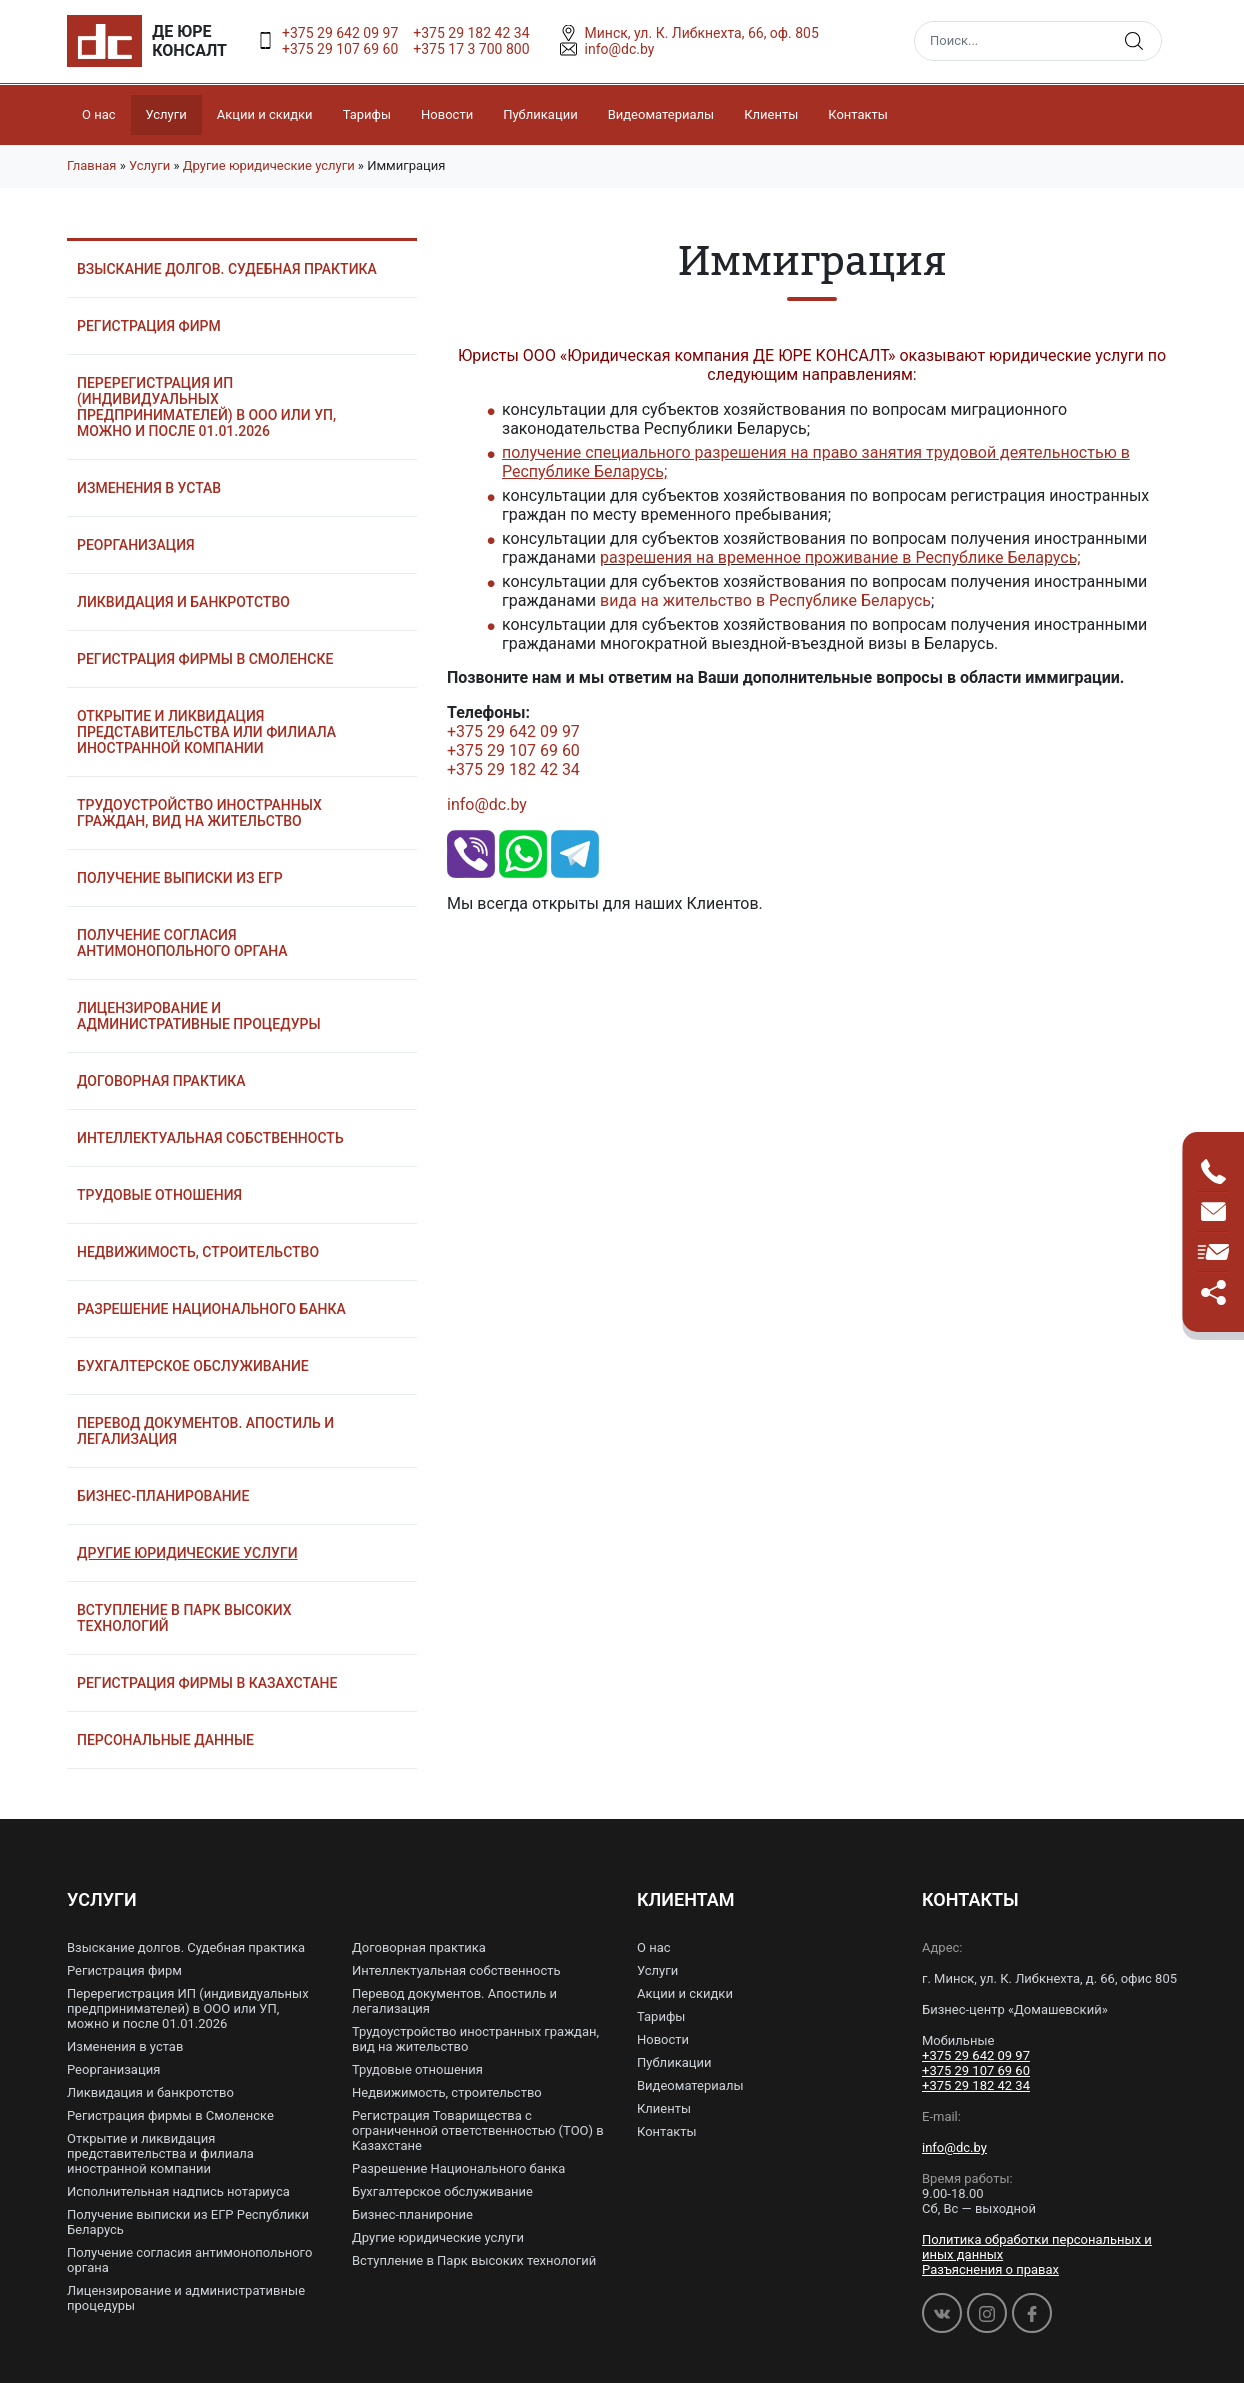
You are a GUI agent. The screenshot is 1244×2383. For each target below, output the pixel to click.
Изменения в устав (149, 488)
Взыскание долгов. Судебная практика (227, 269)
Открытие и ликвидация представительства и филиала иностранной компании (160, 2153)
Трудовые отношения (159, 1195)
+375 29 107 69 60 (340, 49)
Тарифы (367, 114)
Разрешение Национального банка (211, 1309)
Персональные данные (165, 1740)
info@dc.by (487, 804)
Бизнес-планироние (412, 2214)
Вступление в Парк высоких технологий (184, 1618)
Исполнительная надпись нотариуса (178, 2191)
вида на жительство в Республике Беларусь (765, 600)
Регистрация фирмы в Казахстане (207, 1683)
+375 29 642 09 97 (340, 33)
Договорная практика (161, 1081)
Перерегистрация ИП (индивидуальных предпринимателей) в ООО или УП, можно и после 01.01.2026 (206, 407)
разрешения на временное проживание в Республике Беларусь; (840, 557)
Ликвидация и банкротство (183, 602)
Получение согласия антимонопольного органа (182, 943)
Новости (447, 114)
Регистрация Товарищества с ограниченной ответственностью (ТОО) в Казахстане (478, 2130)
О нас (99, 114)
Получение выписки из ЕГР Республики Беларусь (188, 2222)
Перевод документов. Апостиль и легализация (205, 1431)
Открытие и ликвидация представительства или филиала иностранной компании (206, 732)
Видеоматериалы (661, 114)
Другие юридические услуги (269, 165)
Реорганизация (136, 545)
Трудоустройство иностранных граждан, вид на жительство (199, 813)
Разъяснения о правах (990, 2269)
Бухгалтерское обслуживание (193, 1366)
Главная (91, 165)
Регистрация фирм (149, 326)
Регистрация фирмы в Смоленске (205, 659)
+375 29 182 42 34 (471, 33)
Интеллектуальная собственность (210, 1138)
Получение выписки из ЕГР (180, 878)
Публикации (540, 114)
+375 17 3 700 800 (471, 49)
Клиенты (771, 114)
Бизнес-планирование (163, 1496)
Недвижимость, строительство (198, 1252)
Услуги (166, 114)
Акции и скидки (265, 114)
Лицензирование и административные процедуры (199, 1016)
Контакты (858, 114)
